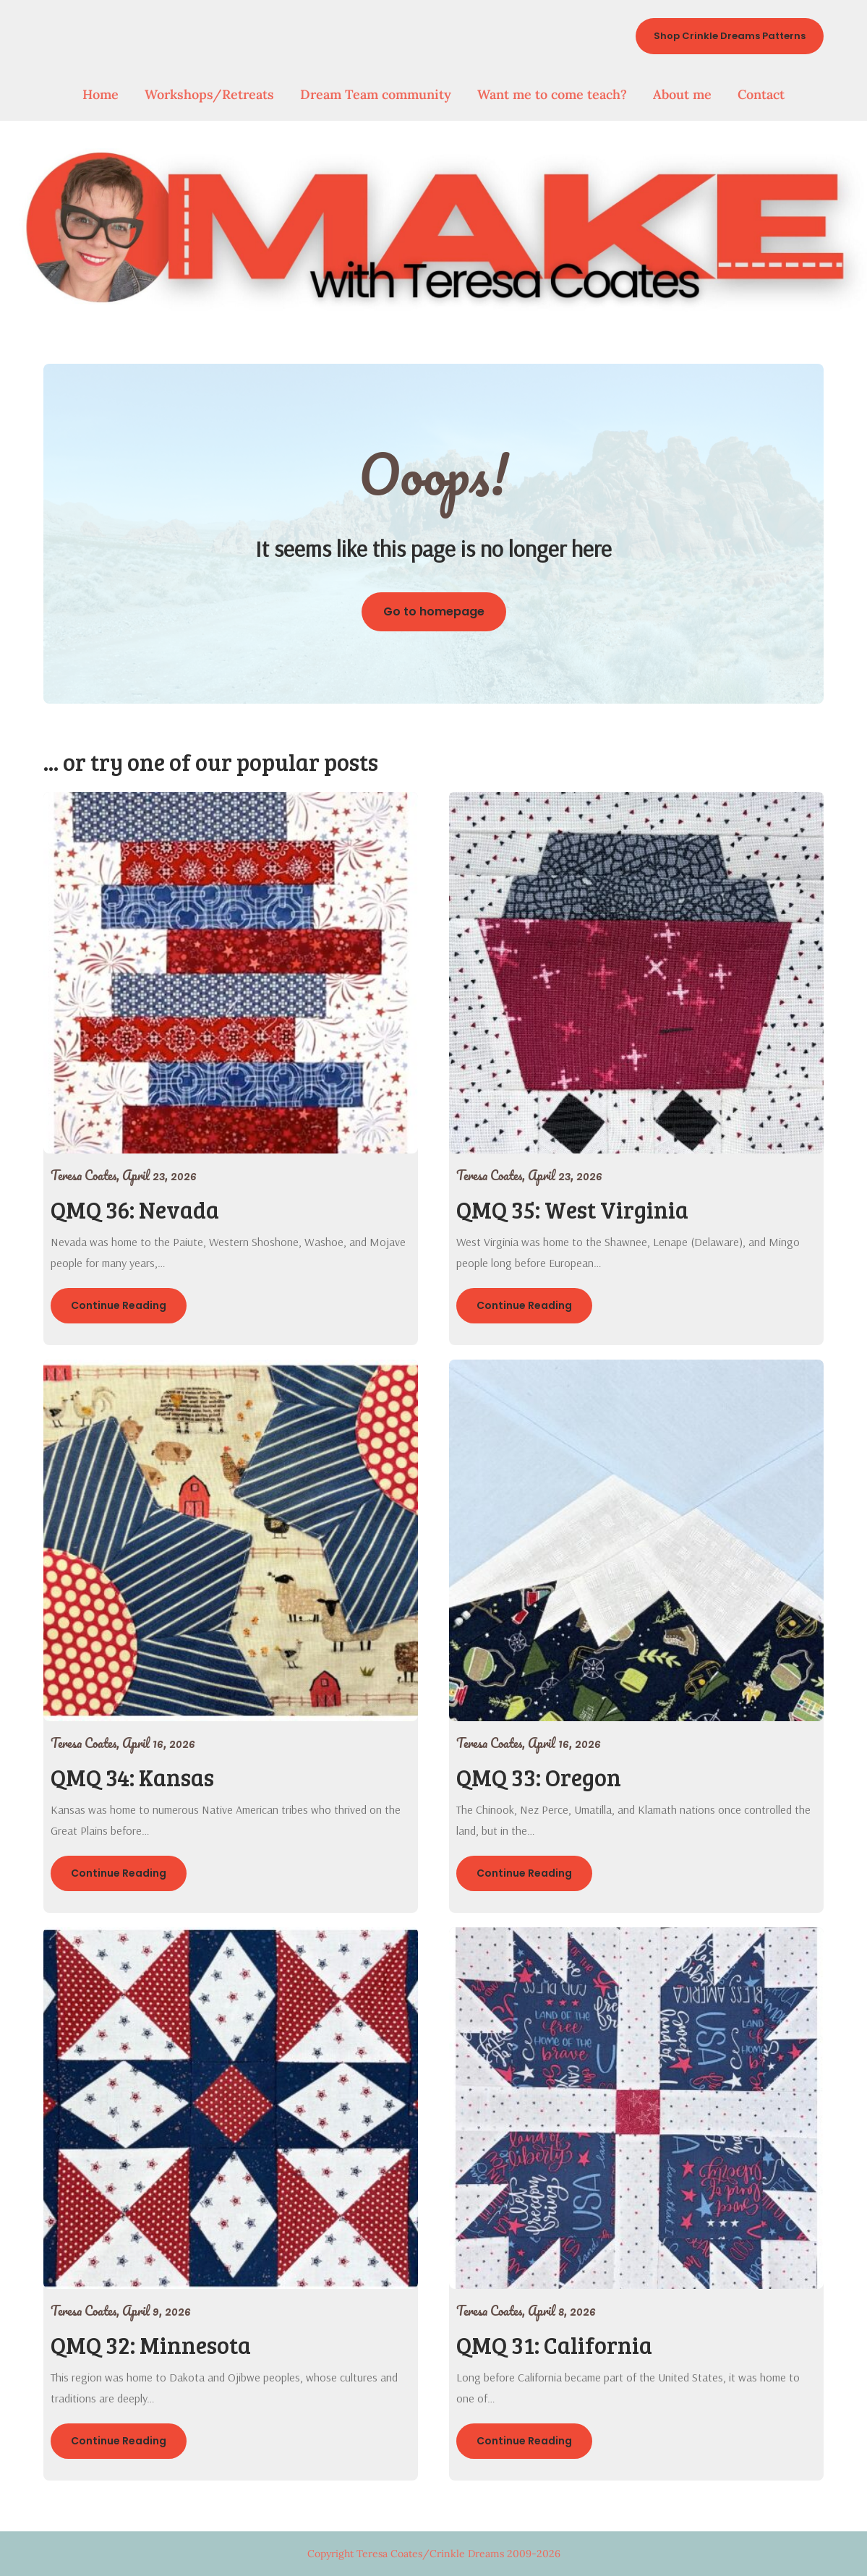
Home (100, 94)
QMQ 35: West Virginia (572, 1209)
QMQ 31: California (554, 2344)
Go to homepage (433, 611)
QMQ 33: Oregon (538, 1777)
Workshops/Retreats (209, 94)
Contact (761, 94)
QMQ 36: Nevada (135, 1209)
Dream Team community (375, 94)
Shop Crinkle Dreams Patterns (730, 36)
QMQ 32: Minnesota (151, 2344)
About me (682, 94)
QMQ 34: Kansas (132, 1777)
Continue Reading (118, 1305)
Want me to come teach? (552, 94)
